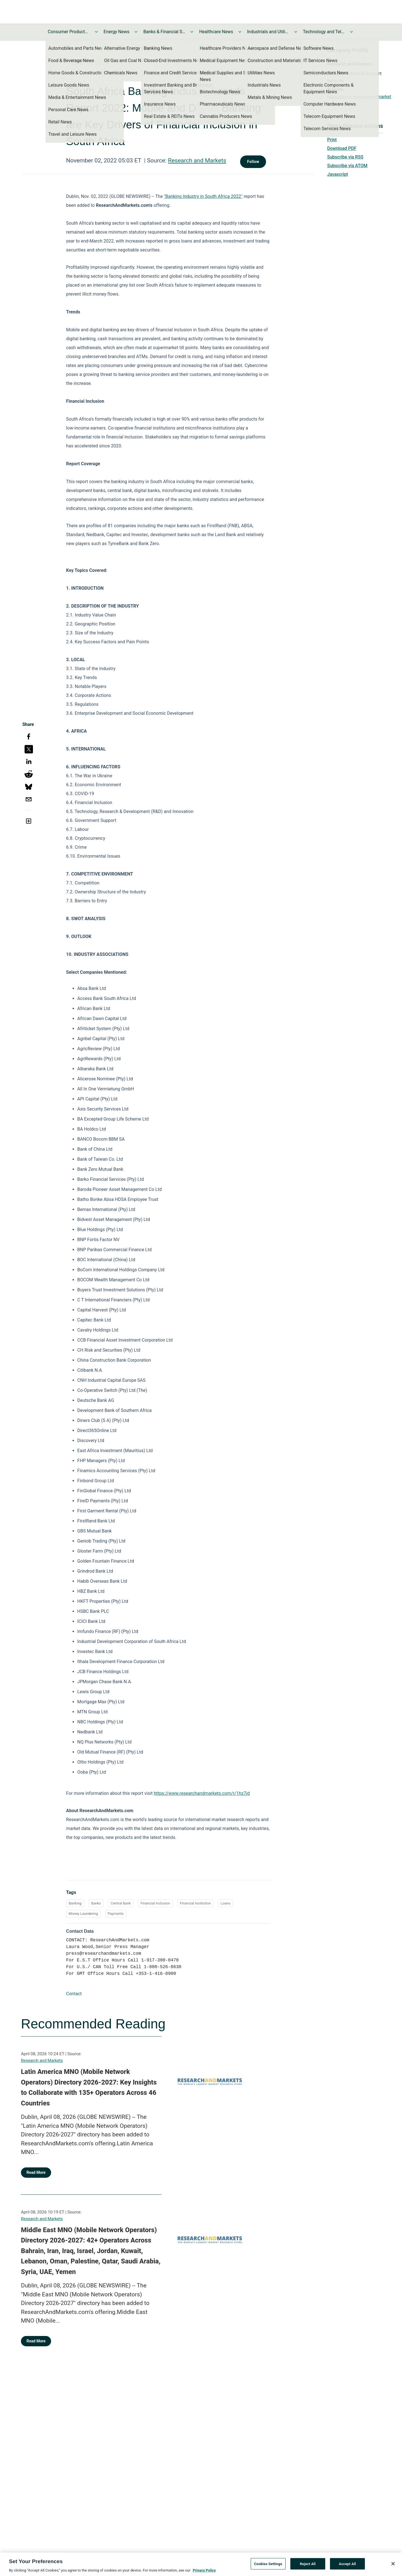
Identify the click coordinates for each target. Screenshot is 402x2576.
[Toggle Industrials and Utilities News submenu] (295, 32)
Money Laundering (83, 1913)
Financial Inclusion (155, 1903)
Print (332, 139)
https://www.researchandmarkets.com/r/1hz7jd (202, 1793)
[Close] (393, 2565)
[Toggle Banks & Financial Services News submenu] (192, 32)
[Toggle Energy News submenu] (136, 32)
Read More (36, 2172)
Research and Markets (197, 160)
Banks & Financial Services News (164, 31)
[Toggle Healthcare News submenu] (240, 32)
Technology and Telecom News (324, 31)
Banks (96, 1903)
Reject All (308, 2565)
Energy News (116, 31)
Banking (75, 1903)
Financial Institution (195, 1903)
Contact (74, 1993)
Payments (116, 1913)
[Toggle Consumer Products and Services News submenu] (96, 32)
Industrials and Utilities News (268, 31)
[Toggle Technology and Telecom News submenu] (351, 32)
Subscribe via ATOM (347, 165)
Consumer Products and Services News (69, 31)
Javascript (337, 174)
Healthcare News (216, 31)
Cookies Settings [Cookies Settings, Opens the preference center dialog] (268, 2565)
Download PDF (341, 148)
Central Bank (121, 1903)
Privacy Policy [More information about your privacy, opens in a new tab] (204, 2572)
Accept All (347, 2565)
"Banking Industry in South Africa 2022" (203, 196)
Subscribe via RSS (345, 157)
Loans (225, 1903)
